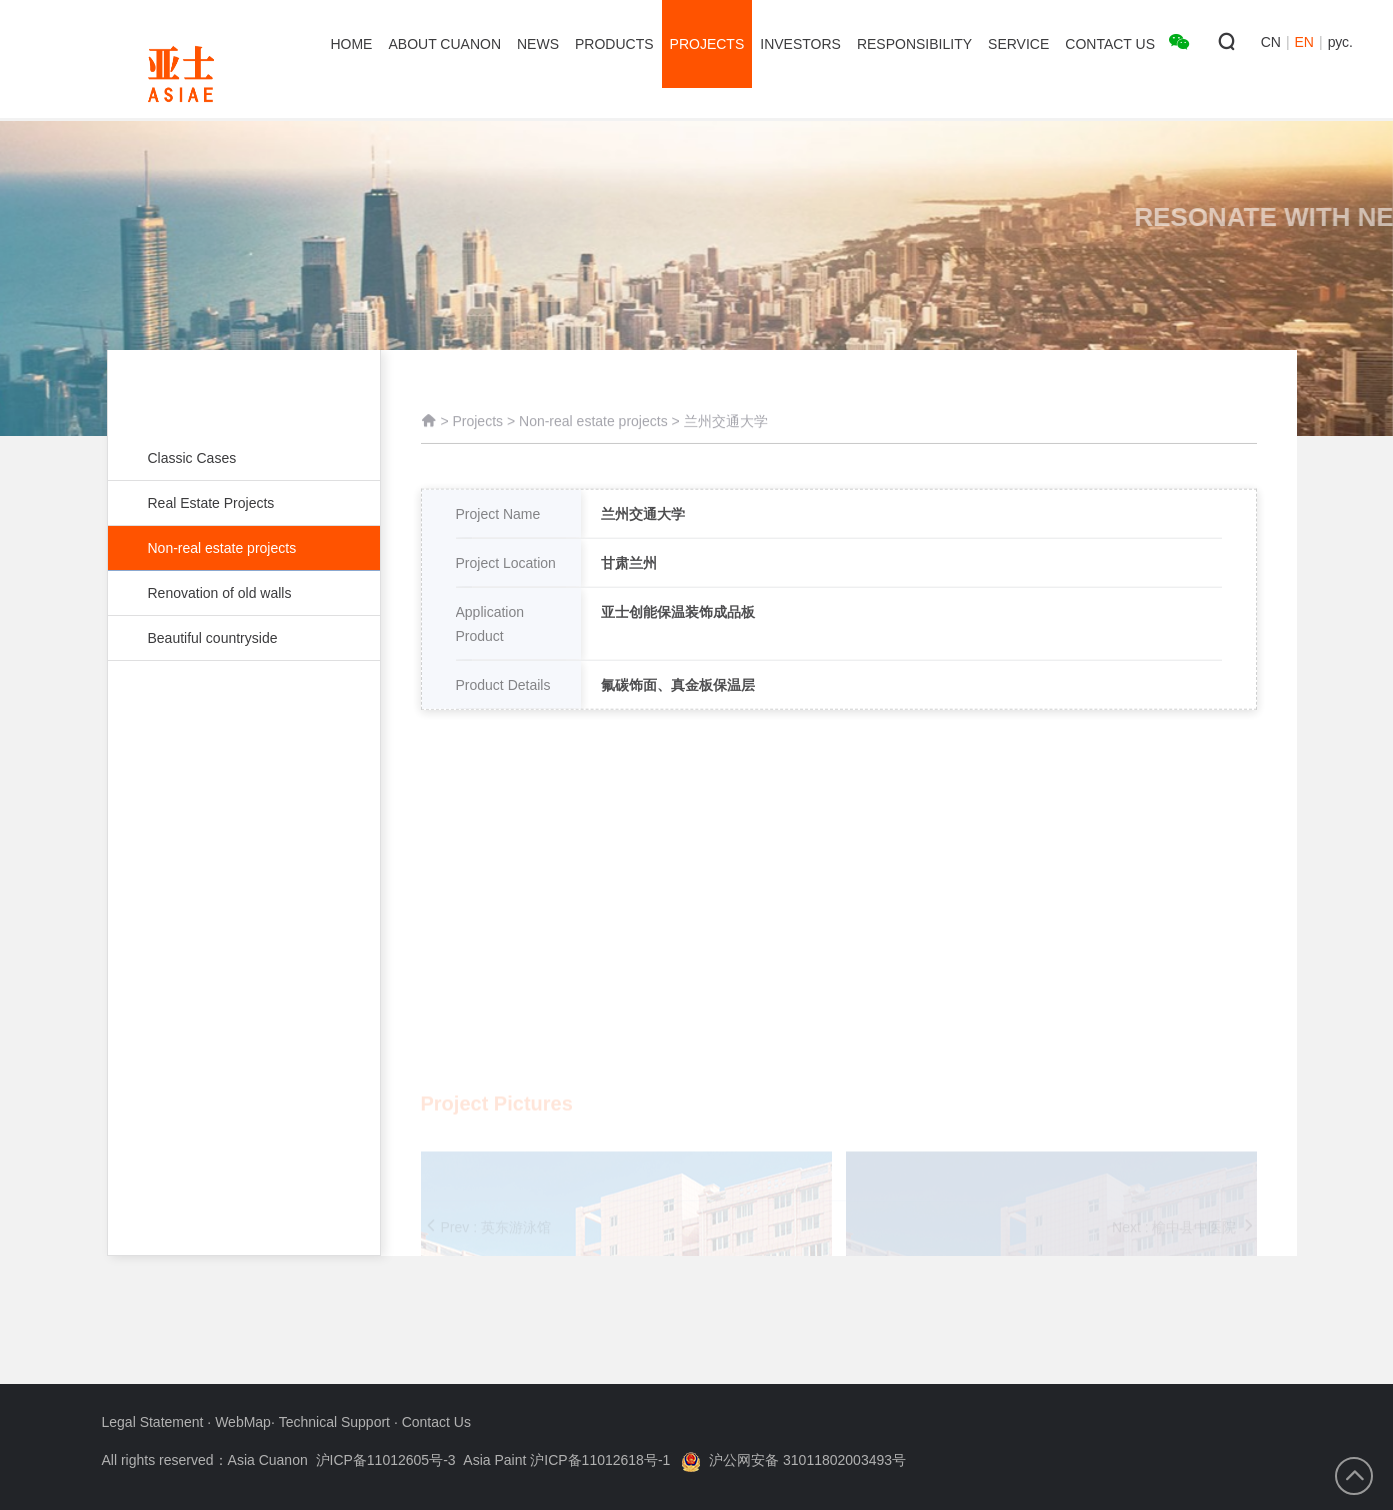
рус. (1340, 42)
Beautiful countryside (234, 638)
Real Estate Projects (234, 503)
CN (1271, 42)
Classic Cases (234, 458)
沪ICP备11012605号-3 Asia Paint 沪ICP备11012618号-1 (493, 1460)
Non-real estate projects (244, 548)
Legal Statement (155, 1422)
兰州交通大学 (726, 431)
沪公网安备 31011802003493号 (793, 1460)
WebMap (243, 1422)
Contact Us (436, 1422)
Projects (477, 431)
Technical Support (336, 1422)
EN (1304, 42)
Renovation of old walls (234, 593)
